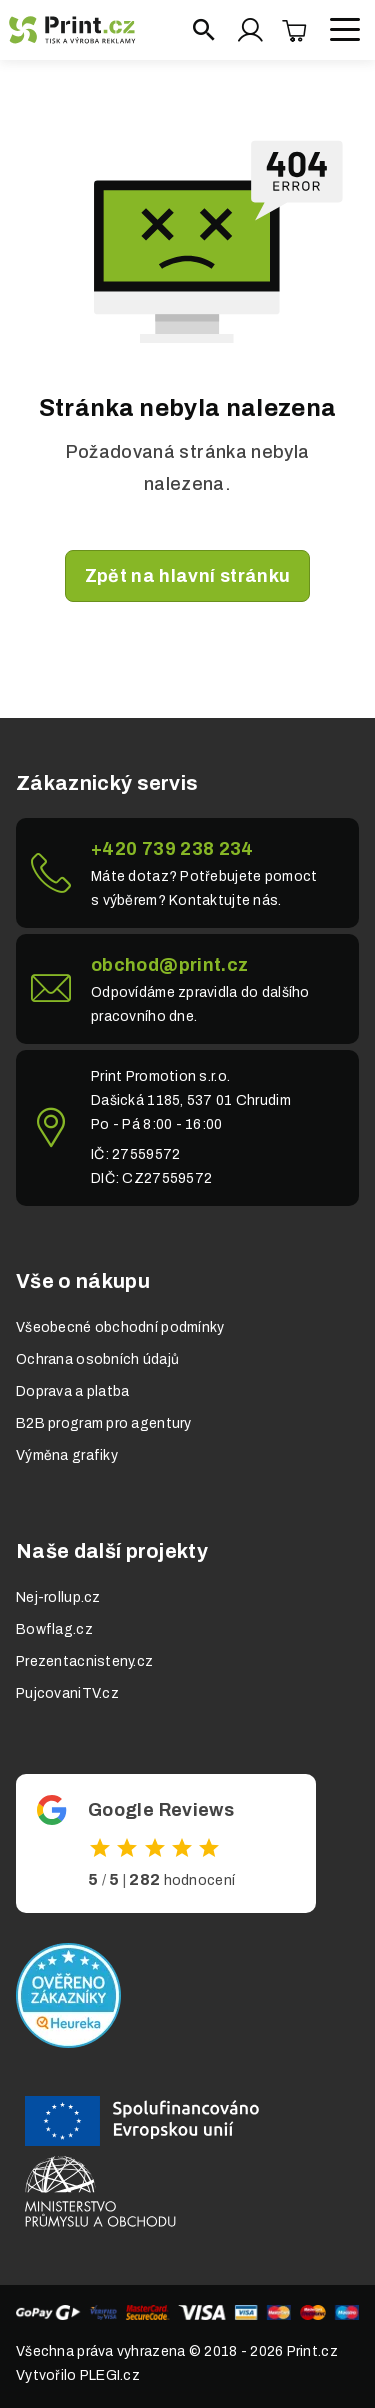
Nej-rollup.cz (58, 1597)
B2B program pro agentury (104, 1423)
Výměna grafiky (67, 1455)
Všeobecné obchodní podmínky (120, 1327)
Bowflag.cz (54, 1629)
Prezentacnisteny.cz (84, 1661)
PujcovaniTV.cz (67, 1693)
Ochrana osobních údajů (97, 1359)
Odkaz (166, 1843)
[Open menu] (345, 30)
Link (187, 873)
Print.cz (312, 2351)
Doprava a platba (72, 1391)
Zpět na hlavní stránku (188, 576)
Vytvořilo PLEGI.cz (78, 2375)
